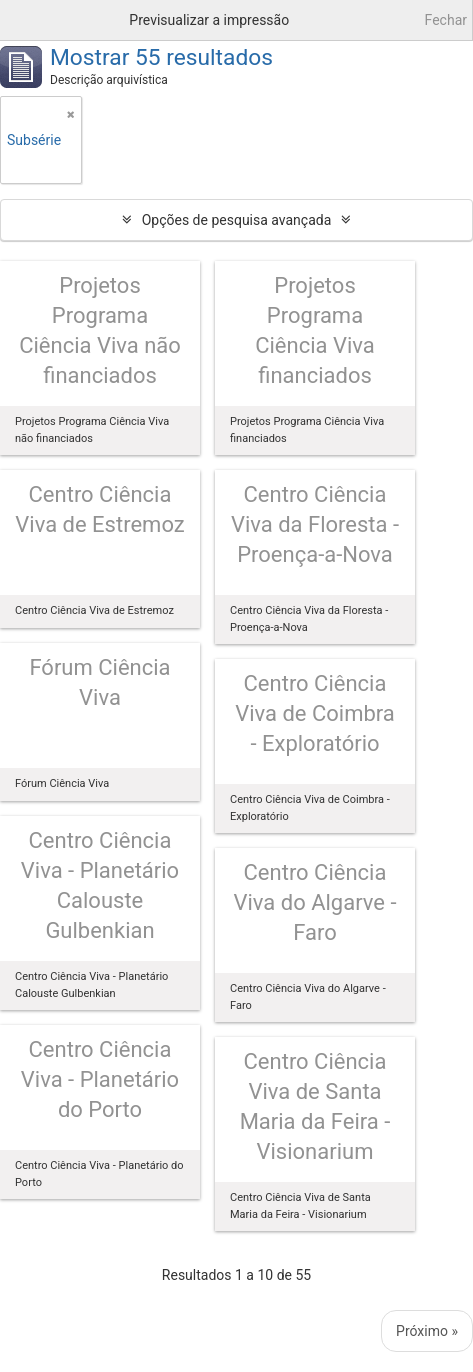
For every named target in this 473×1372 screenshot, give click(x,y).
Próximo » (427, 1331)
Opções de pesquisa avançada (237, 220)
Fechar (446, 20)
